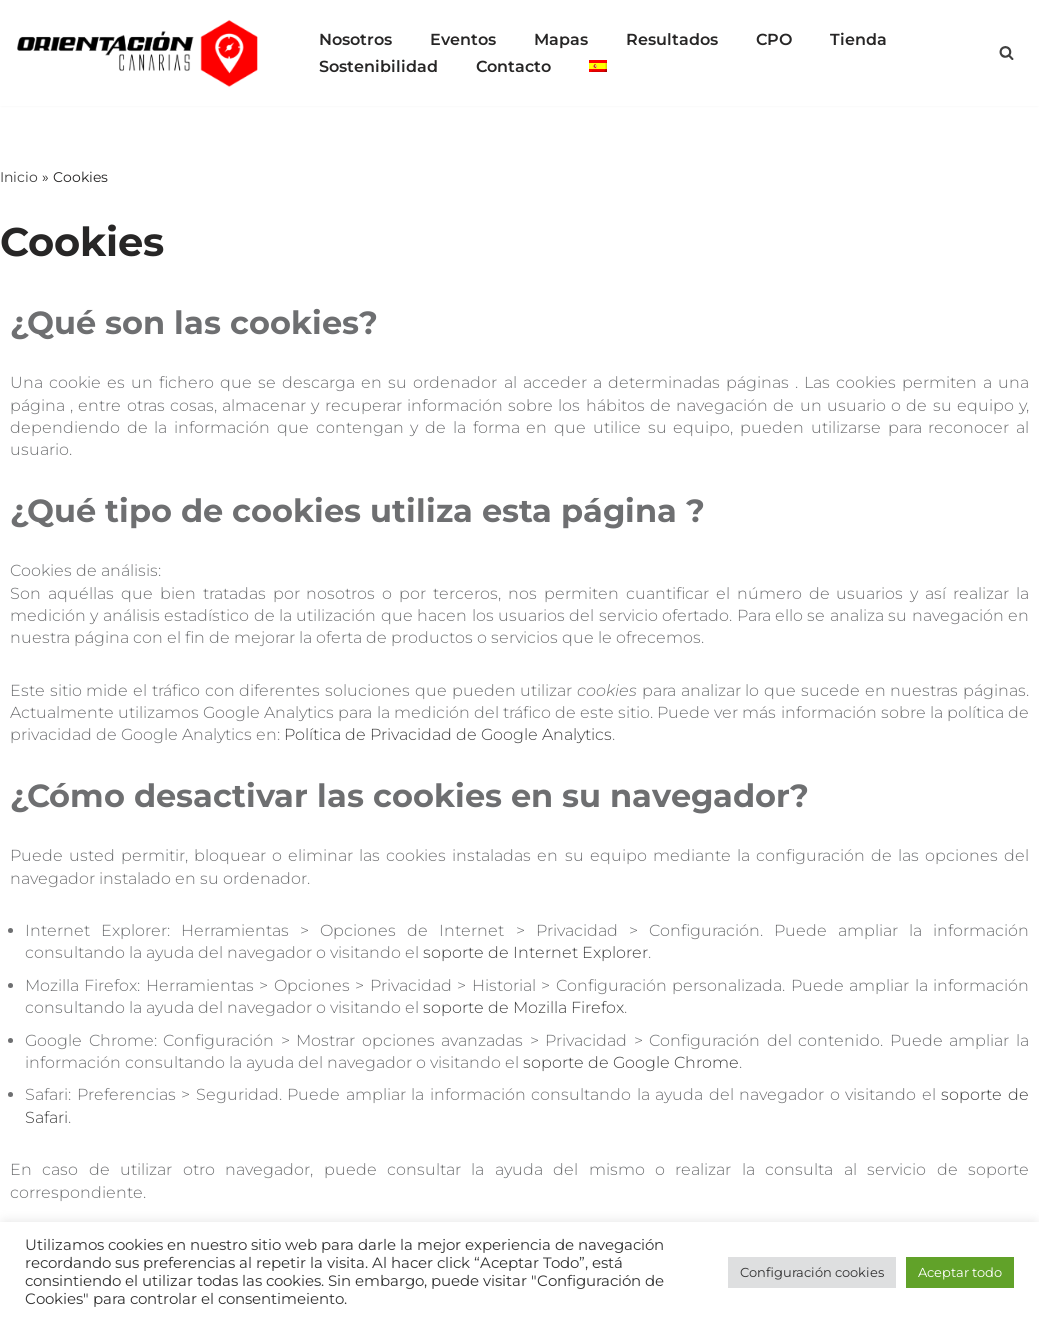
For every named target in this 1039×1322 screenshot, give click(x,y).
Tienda (858, 39)
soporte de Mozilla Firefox (523, 1007)
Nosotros (355, 39)
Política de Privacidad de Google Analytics (448, 734)
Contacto (513, 66)
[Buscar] (1006, 52)
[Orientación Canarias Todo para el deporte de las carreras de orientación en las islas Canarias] (140, 53)
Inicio (19, 177)
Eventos (463, 39)
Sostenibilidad (378, 66)
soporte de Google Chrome (631, 1062)
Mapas (561, 39)
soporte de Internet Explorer (535, 952)
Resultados (672, 39)
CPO (774, 39)
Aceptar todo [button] (960, 1272)
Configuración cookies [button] (812, 1272)
